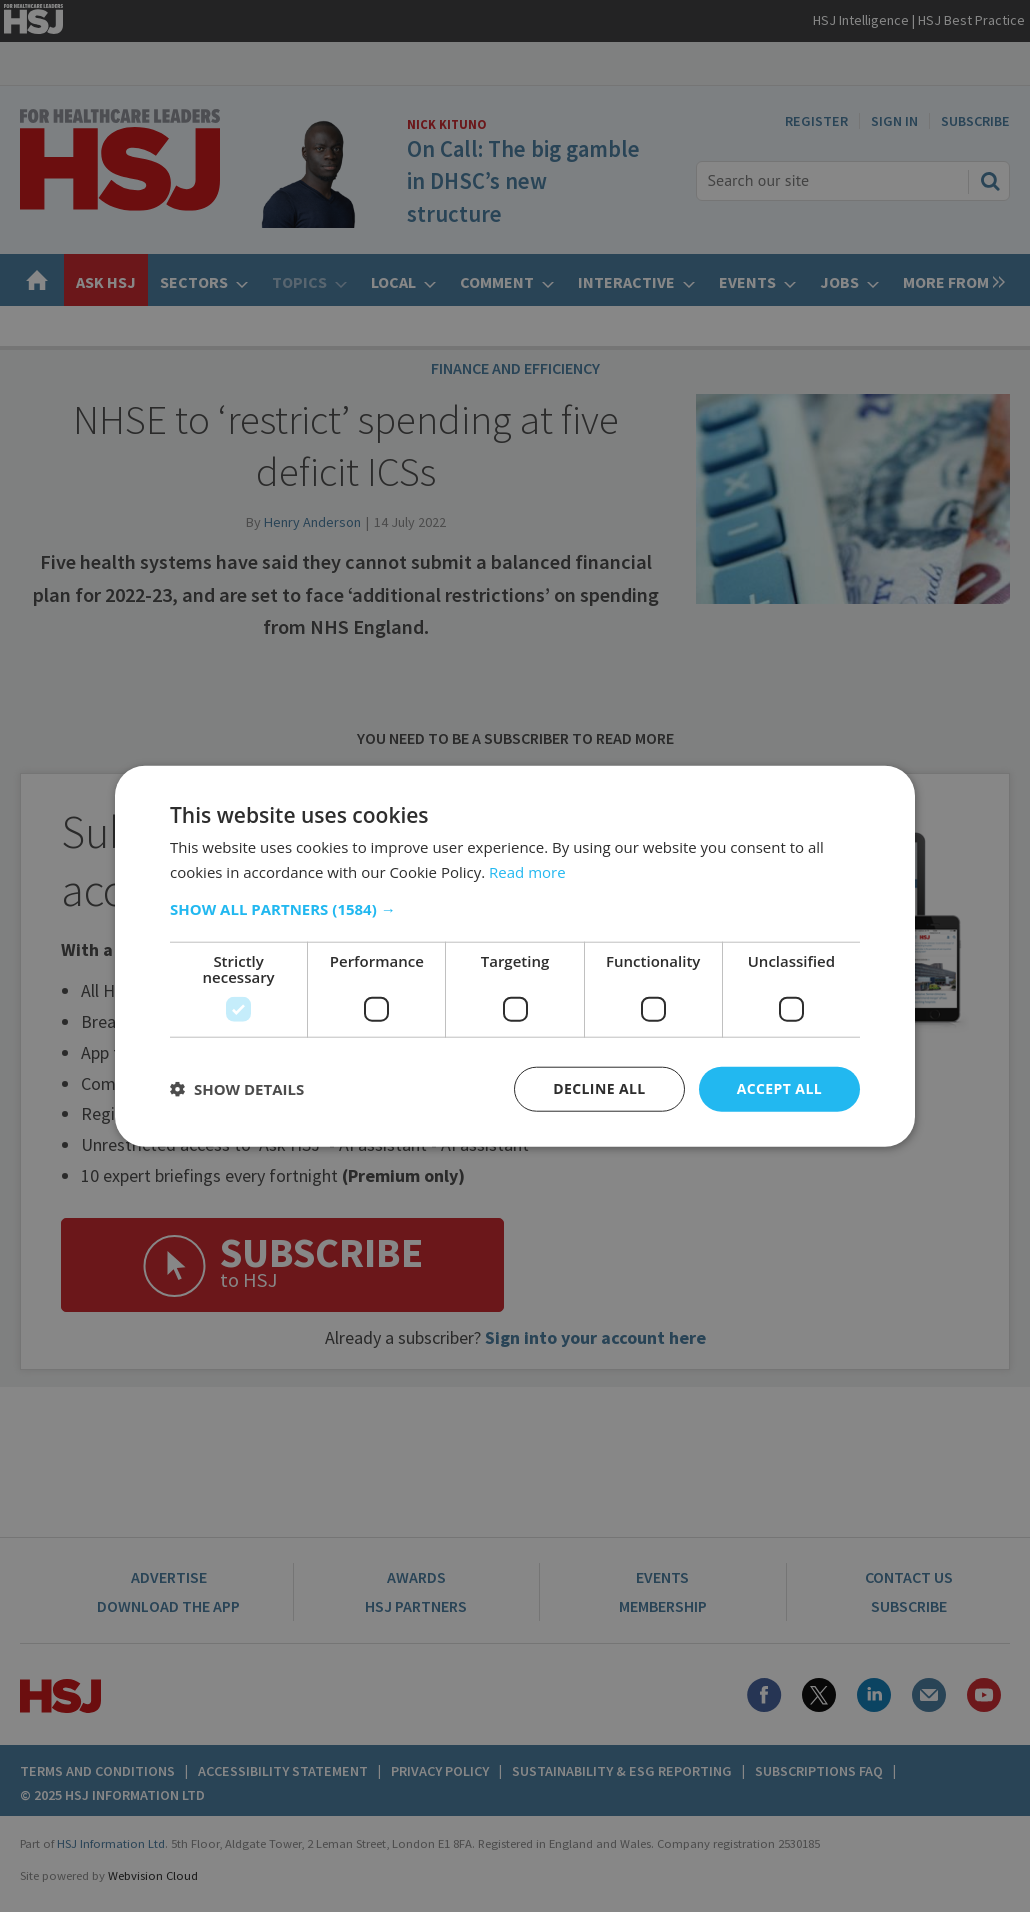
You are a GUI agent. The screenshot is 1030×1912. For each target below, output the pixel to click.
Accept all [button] (779, 1088)
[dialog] (515, 956)
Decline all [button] (599, 1088)
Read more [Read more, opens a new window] (527, 872)
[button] (515, 909)
